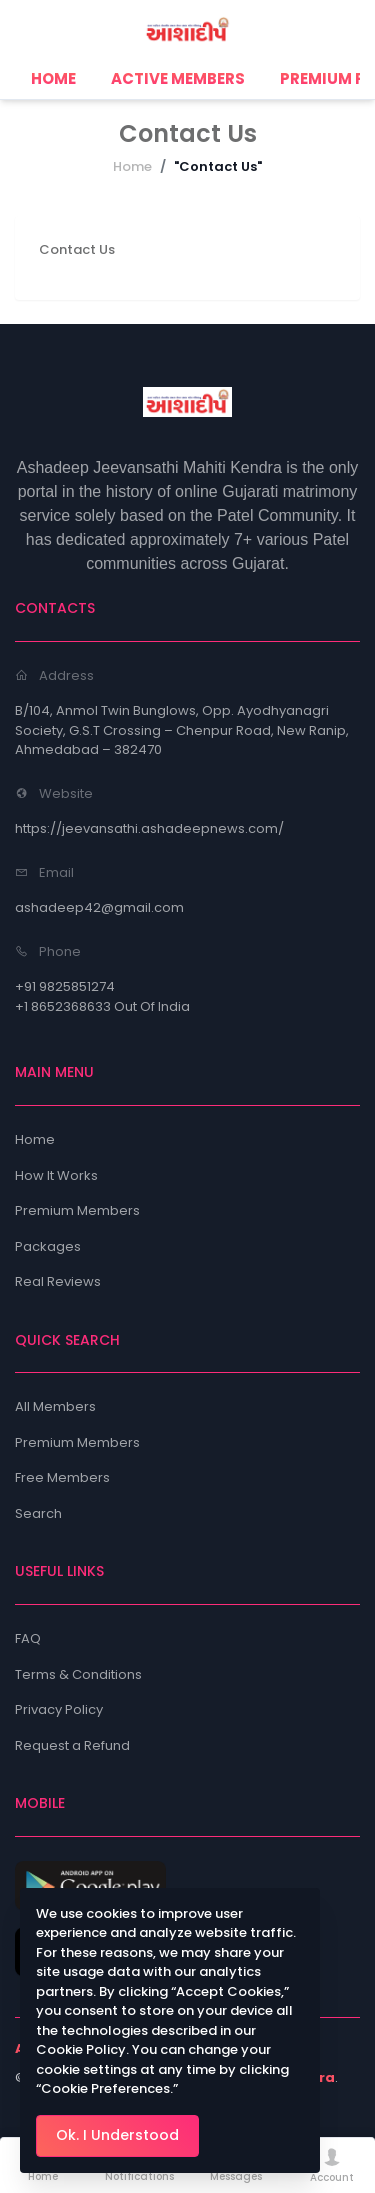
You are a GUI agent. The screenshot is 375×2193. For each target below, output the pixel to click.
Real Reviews (58, 1281)
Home (132, 166)
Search (38, 1513)
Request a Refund (72, 1745)
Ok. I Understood (117, 2135)
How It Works (56, 1175)
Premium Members (77, 1210)
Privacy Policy (59, 1709)
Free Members (62, 1477)
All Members (55, 1406)
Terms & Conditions (78, 1674)
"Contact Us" (218, 166)
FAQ (28, 1638)
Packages (48, 1246)
